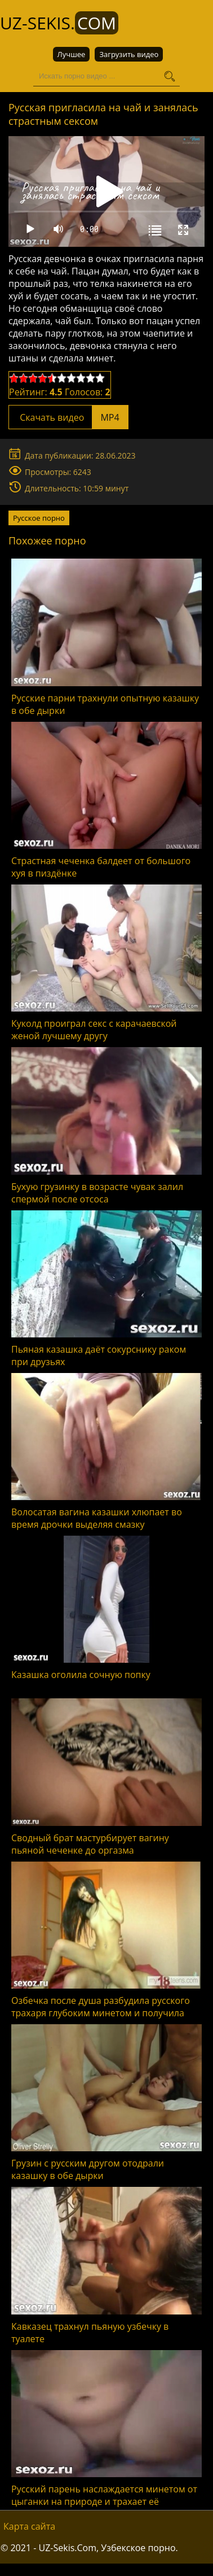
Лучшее (71, 54)
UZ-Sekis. (59, 22)
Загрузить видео (128, 54)
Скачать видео (68, 417)
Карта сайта (29, 2526)
